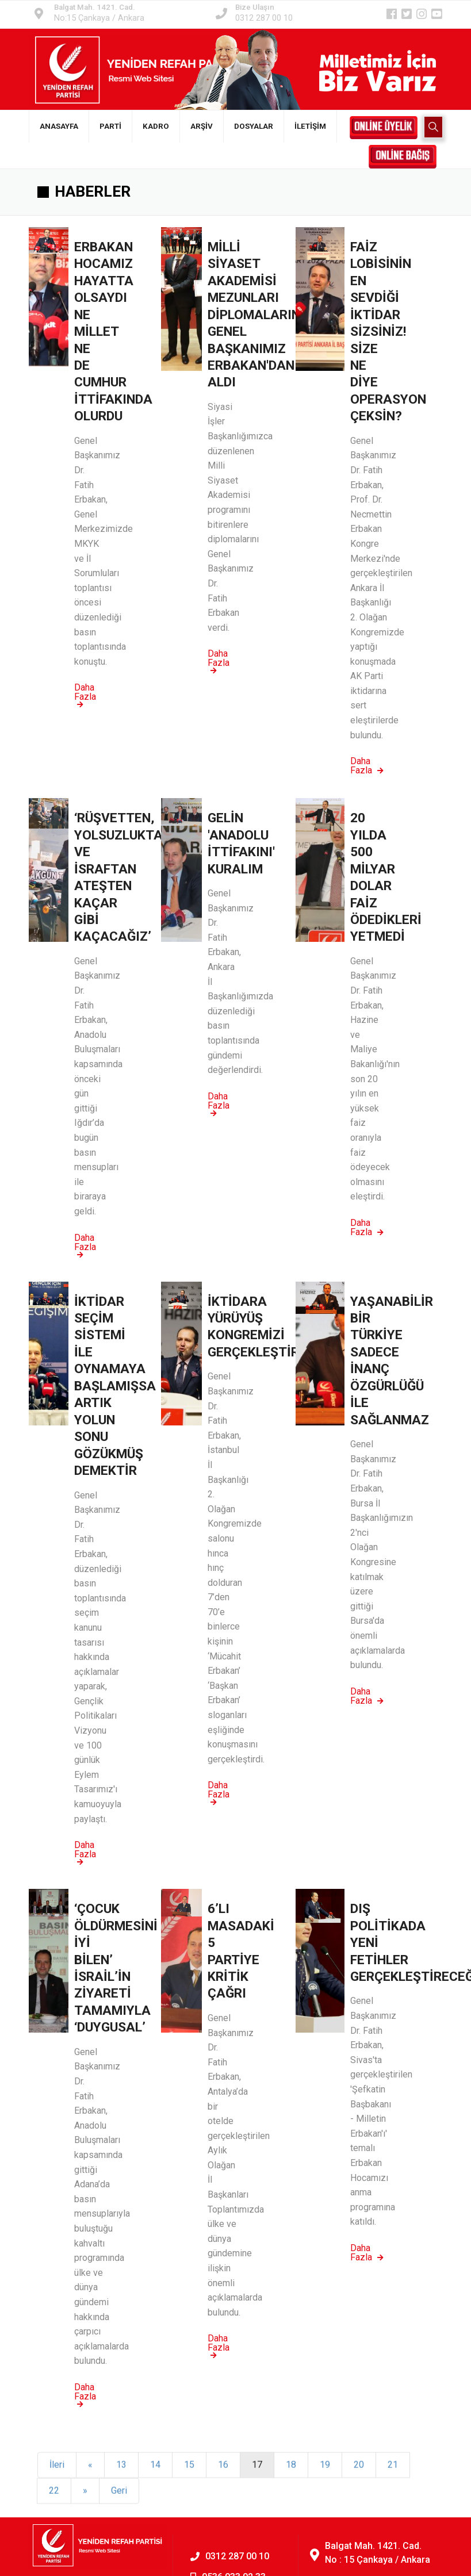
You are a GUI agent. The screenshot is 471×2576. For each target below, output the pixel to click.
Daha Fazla (85, 695)
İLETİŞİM (310, 126)
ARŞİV (201, 126)
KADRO (156, 126)
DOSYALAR (253, 126)
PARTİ (110, 126)
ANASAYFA (59, 126)
